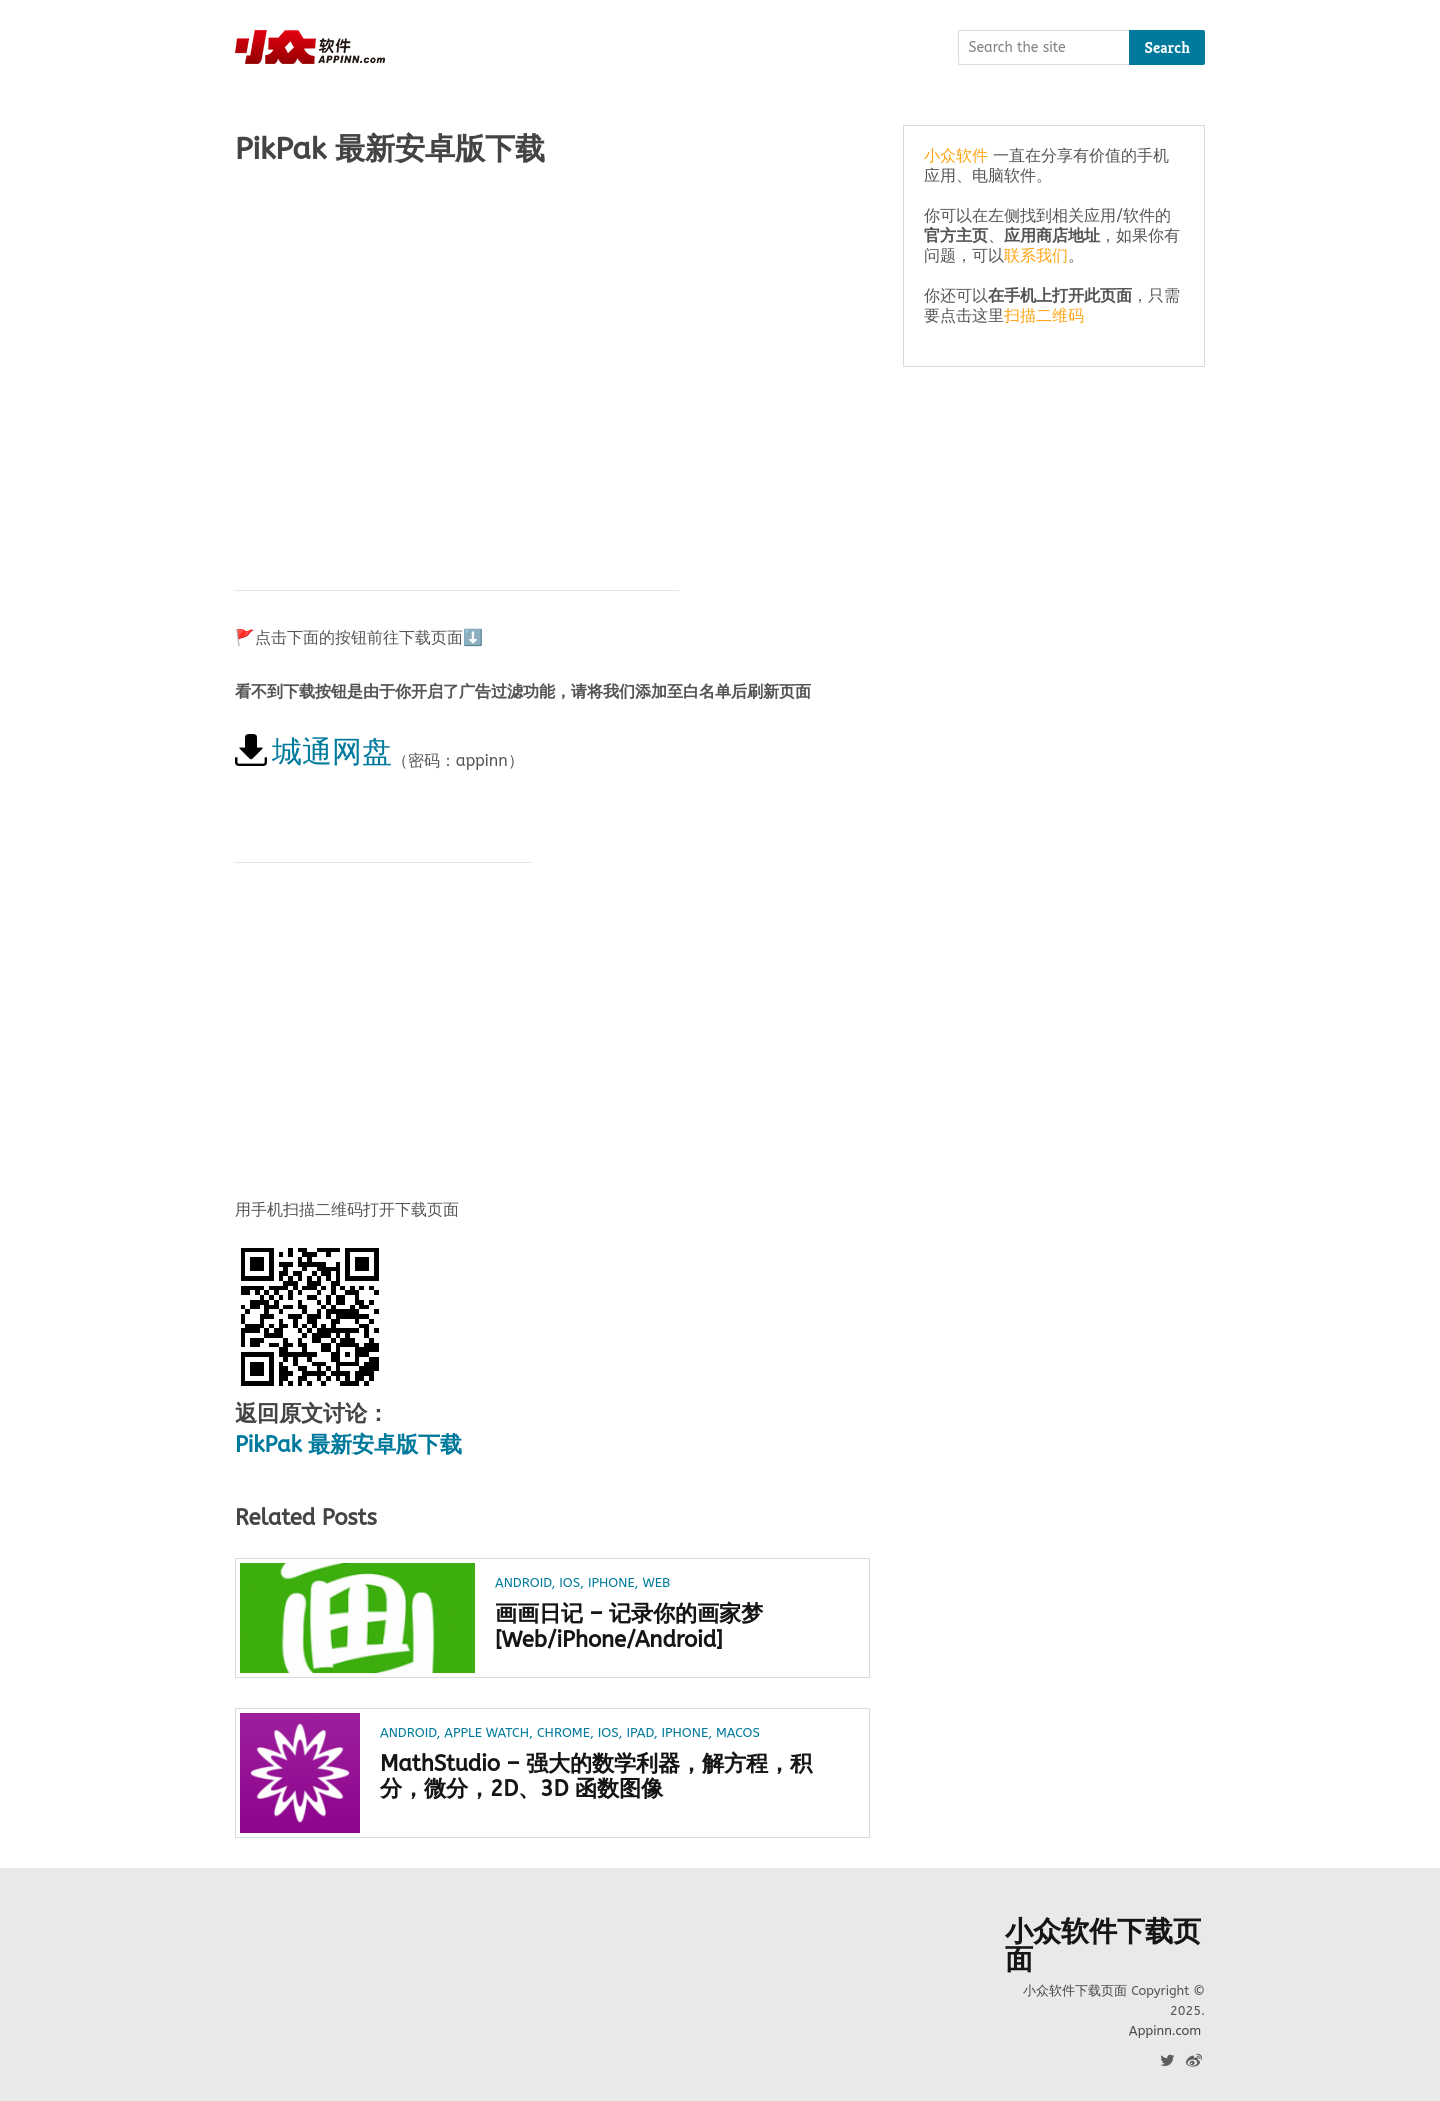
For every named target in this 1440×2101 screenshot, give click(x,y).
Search (1167, 47)
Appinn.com (1165, 2030)
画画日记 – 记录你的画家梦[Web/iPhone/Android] (629, 1627)
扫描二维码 (1044, 315)
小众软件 (956, 155)
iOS (569, 1582)
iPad (639, 1732)
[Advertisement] (552, 341)
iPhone (611, 1582)
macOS (738, 1732)
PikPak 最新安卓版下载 (348, 1445)
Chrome (563, 1732)
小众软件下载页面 (1103, 1946)
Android (523, 1582)
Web (656, 1582)
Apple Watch (486, 1732)
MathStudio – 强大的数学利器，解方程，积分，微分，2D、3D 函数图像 (596, 1777)
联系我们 (1036, 255)
